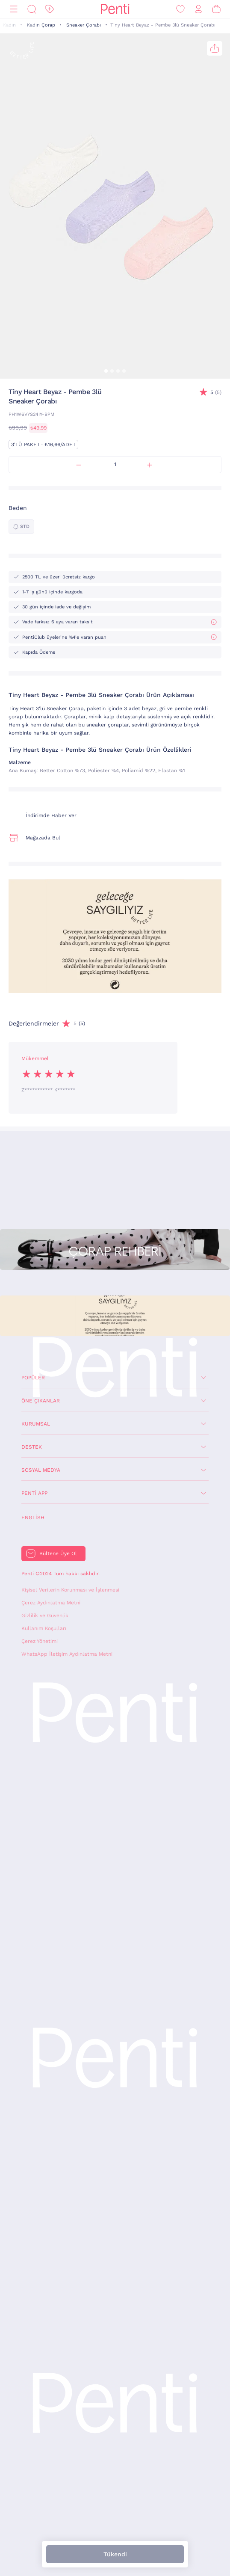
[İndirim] (49, 9)
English (32, 1518)
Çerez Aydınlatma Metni (50, 1603)
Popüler (33, 1378)
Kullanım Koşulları (43, 1628)
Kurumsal (35, 1424)
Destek (31, 1447)
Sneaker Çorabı (83, 25)
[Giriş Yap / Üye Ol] (198, 9)
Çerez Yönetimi (39, 1641)
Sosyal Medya (40, 1470)
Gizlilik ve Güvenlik (44, 1616)
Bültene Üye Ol (58, 1553)
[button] (106, 371)
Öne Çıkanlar (40, 1401)
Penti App (34, 1493)
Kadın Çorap (41, 25)
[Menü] (14, 9)
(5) (215, 392)
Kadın (9, 25)
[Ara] (32, 9)
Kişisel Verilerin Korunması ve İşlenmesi (70, 1590)
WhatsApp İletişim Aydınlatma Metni (66, 1654)
